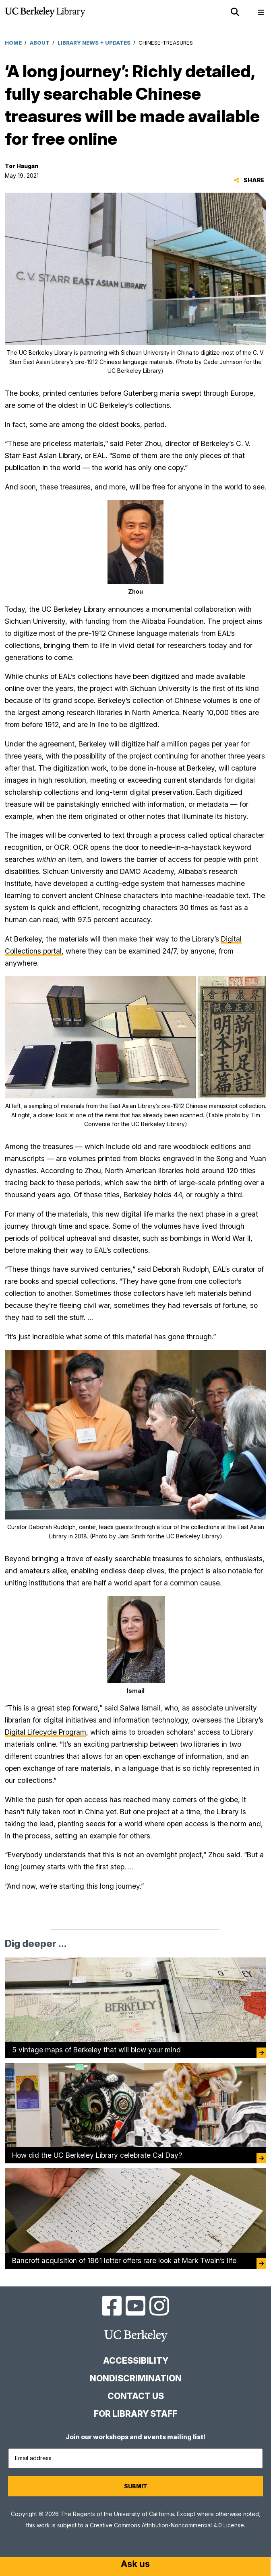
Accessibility (135, 2361)
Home (13, 42)
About (40, 42)
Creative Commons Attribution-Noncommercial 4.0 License (167, 2525)
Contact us (136, 2396)
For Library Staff (135, 2414)
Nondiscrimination (136, 2378)
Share (249, 180)
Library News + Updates (94, 42)
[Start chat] (135, 2565)
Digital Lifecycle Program (45, 1732)
